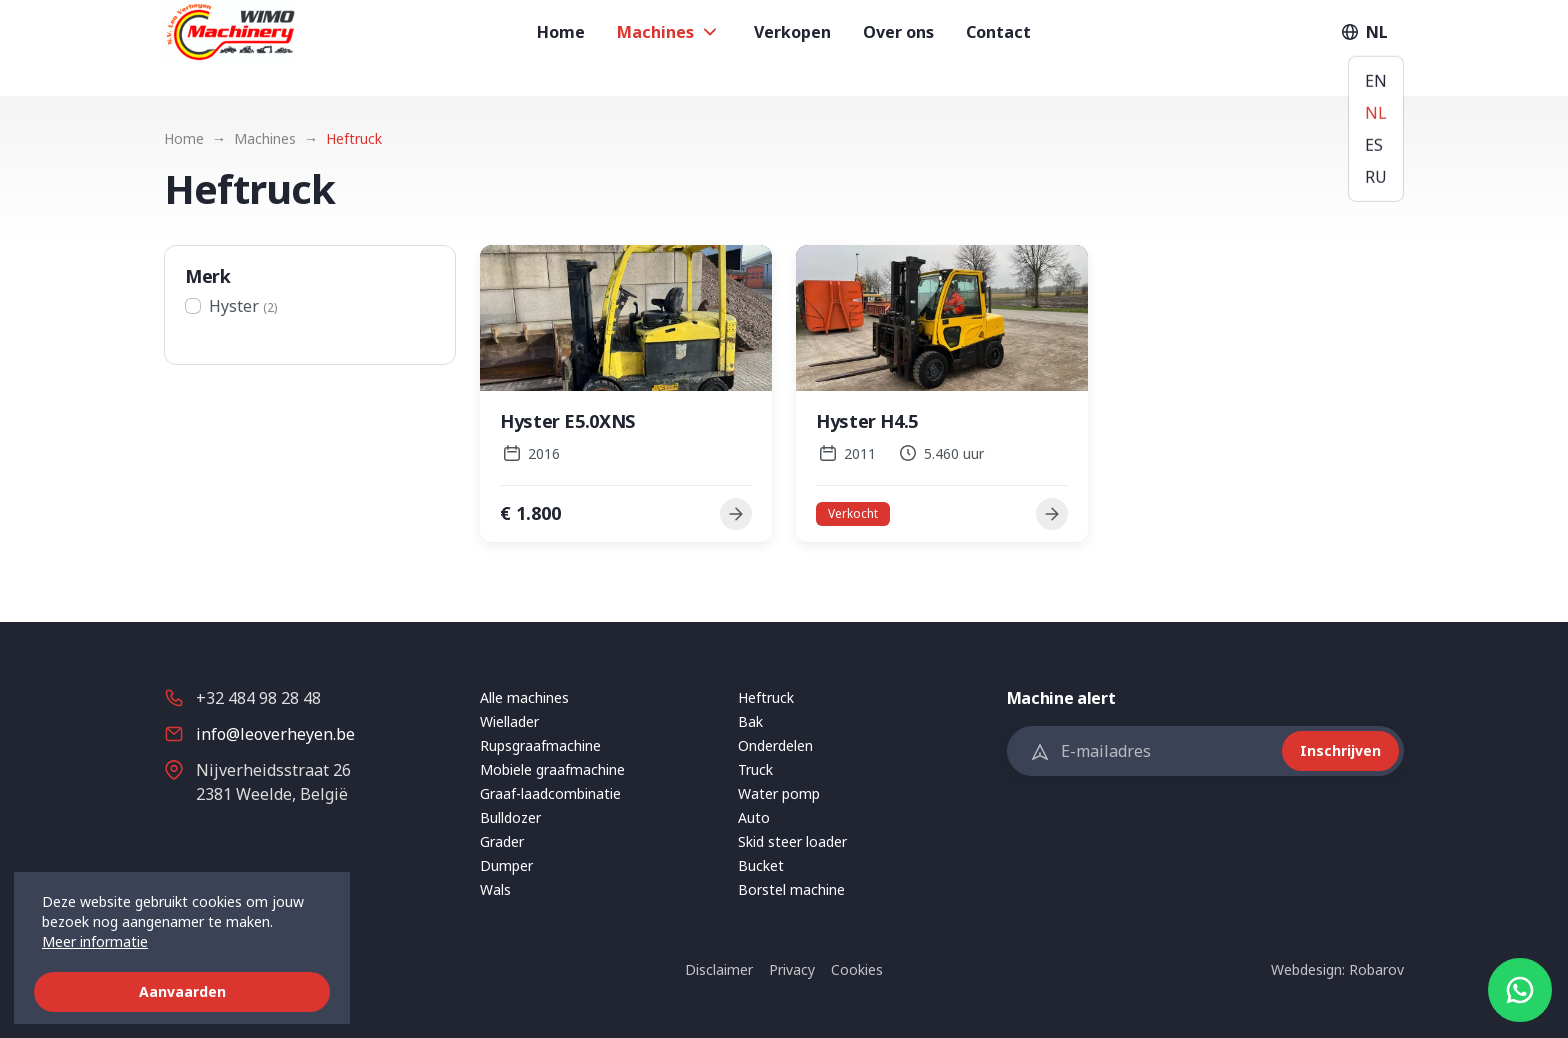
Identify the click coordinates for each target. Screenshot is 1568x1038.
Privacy (792, 969)
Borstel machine (791, 889)
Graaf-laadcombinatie (550, 793)
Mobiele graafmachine (552, 769)
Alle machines (524, 697)
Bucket (761, 865)
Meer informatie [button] (95, 941)
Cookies (857, 969)
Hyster (243, 306)
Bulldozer (510, 817)
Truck (755, 769)
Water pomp (779, 793)
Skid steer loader (792, 841)
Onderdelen (775, 745)
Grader (502, 841)
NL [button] (1363, 48)
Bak (750, 721)
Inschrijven (1340, 750)
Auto (754, 817)
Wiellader (509, 721)
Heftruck (766, 697)
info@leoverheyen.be (275, 734)
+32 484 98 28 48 (258, 698)
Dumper (506, 865)
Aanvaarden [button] (182, 991)
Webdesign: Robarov (1337, 969)
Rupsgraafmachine (540, 745)
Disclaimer (719, 969)
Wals (495, 889)
